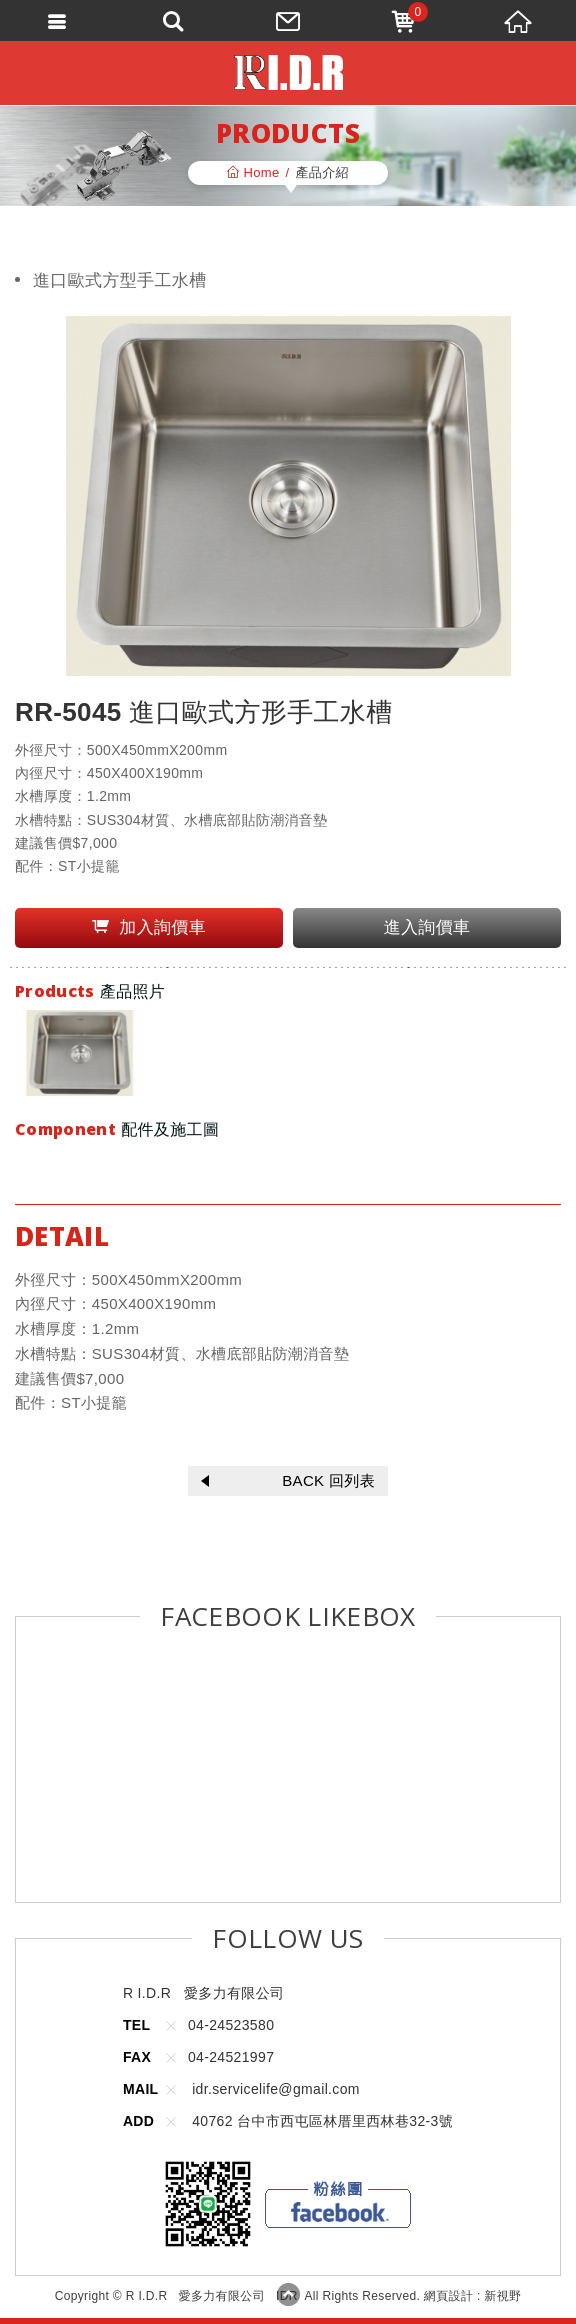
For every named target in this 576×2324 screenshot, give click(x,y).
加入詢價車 (149, 927)
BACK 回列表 (288, 1480)
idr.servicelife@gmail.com (276, 2089)
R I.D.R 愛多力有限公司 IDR (288, 72)
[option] (79, 1053)
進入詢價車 (427, 927)
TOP (288, 2294)
